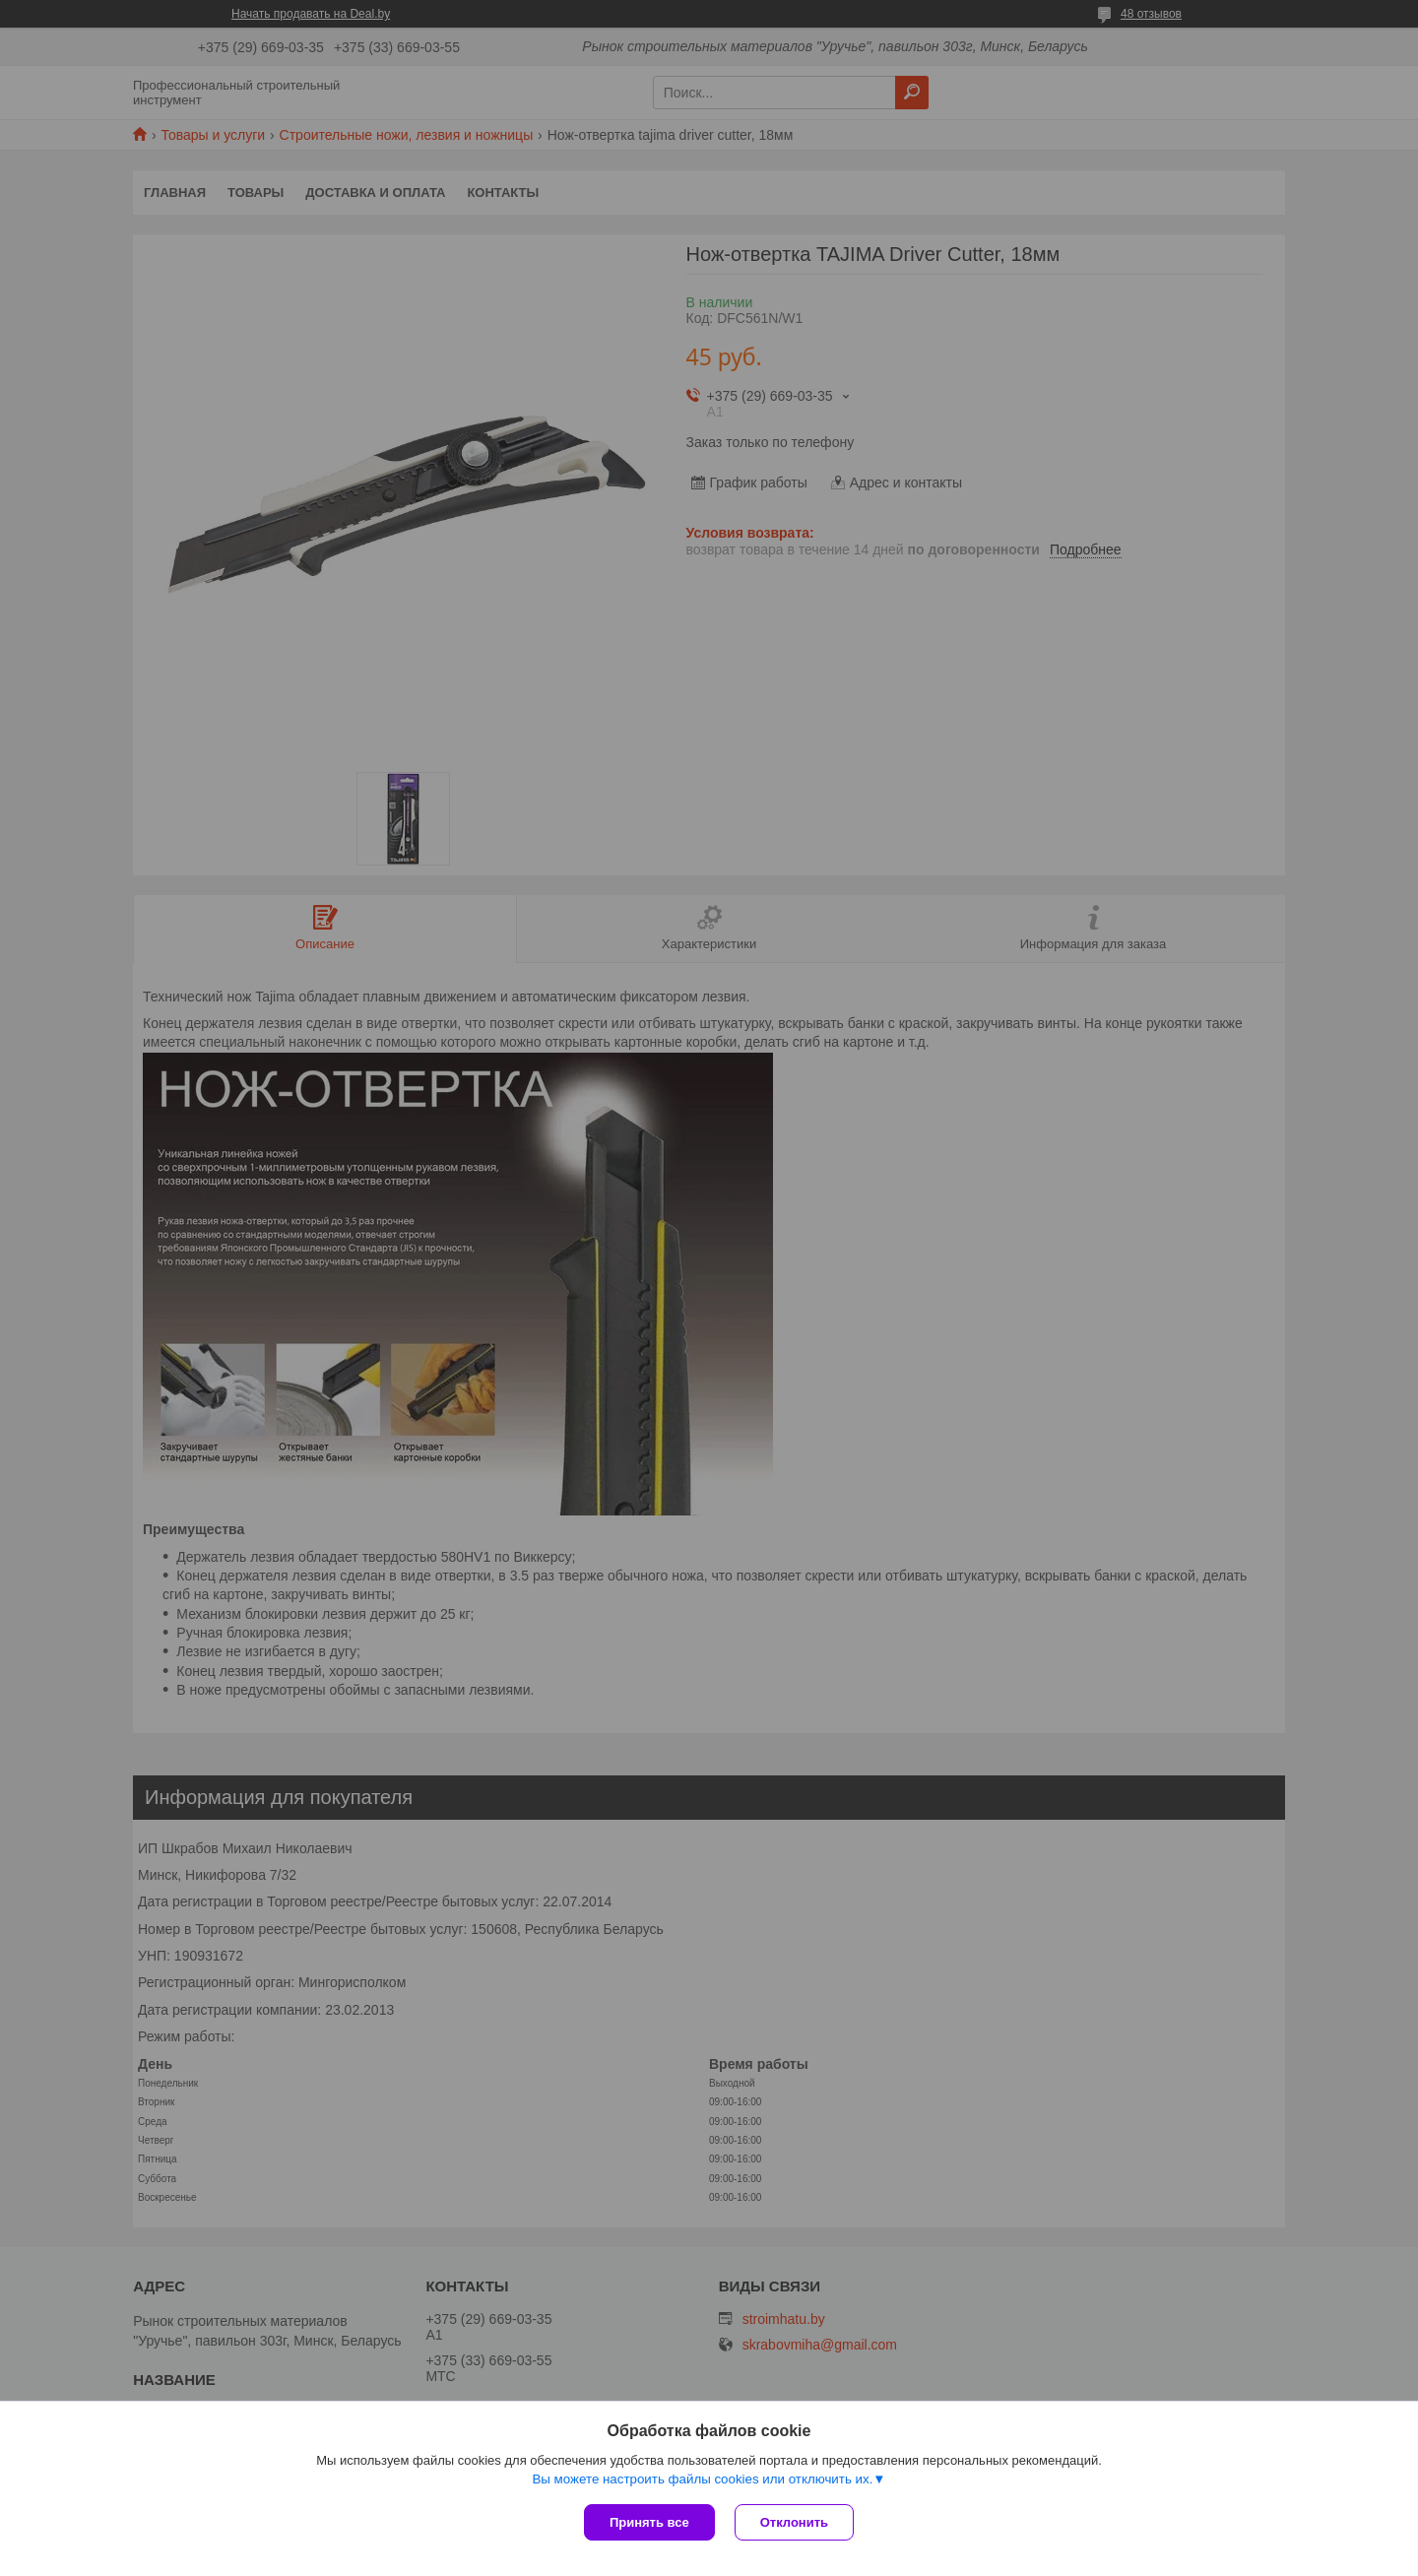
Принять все (649, 2522)
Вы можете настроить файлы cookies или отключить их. (702, 2479)
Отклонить (794, 2522)
